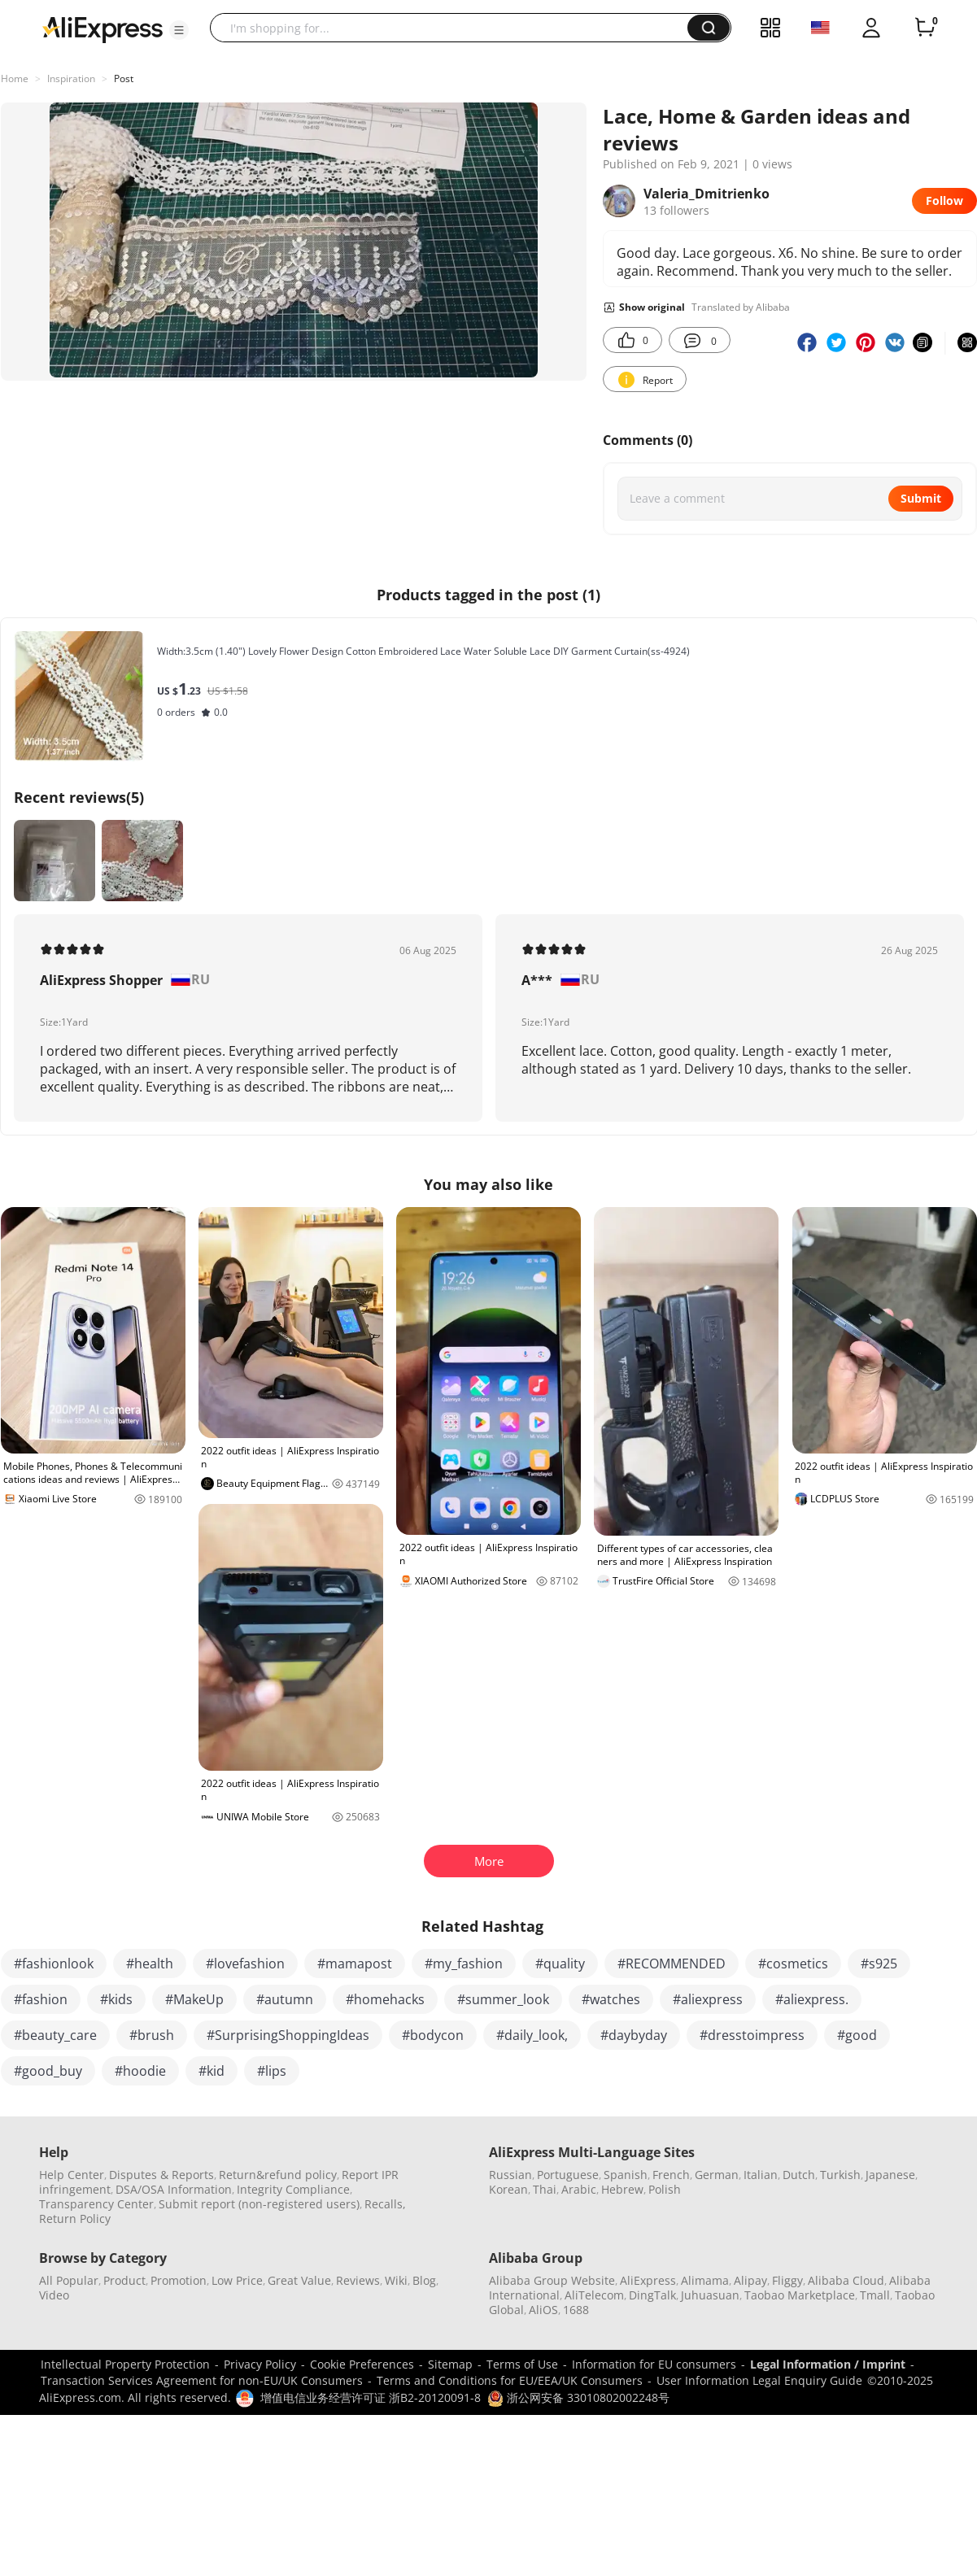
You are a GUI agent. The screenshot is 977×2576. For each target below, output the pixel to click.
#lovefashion (245, 1963)
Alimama (705, 2280)
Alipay (750, 2280)
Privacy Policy (260, 2364)
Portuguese (568, 2174)
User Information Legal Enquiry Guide (759, 2380)
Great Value (299, 2280)
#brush (151, 2035)
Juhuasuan (710, 2295)
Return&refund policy (278, 2174)
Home (14, 78)
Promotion (178, 2280)
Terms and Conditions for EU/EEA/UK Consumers (510, 2380)
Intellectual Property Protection (125, 2364)
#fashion (41, 1999)
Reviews (358, 2280)
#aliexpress (708, 1999)
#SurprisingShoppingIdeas (288, 2035)
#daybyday (633, 2035)
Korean (508, 2189)
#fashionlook (54, 1963)
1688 (576, 2309)
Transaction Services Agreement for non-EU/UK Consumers (202, 2380)
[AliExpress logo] (102, 28)
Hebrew (622, 2189)
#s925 (879, 1963)
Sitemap (450, 2364)
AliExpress (648, 2280)
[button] (179, 30)
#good (857, 2035)
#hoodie (140, 2071)
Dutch (799, 2174)
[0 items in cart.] (925, 28)
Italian (761, 2174)
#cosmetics (793, 1963)
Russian (510, 2174)
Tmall (875, 2295)
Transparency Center (96, 2204)
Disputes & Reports (161, 2174)
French (671, 2174)
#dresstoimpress (752, 2035)
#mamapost (354, 1963)
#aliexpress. (811, 1999)
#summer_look (503, 1999)
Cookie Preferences (362, 2364)
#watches (611, 1999)
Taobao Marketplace (799, 2295)
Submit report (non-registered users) (259, 2204)
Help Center (71, 2174)
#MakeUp (194, 1999)
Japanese (890, 2174)
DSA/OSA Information (174, 2189)
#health (149, 1963)
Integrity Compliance (293, 2189)
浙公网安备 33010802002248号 (578, 2397)
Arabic (578, 2189)
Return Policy (75, 2218)
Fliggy (787, 2280)
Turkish (840, 2174)
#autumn (284, 1999)
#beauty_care (55, 2035)
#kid (211, 2071)
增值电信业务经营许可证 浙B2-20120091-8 (370, 2397)
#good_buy (48, 2071)
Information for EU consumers (654, 2364)
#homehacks (385, 1999)
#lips (271, 2071)
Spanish (626, 2174)
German (717, 2174)
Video (54, 2295)
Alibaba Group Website (552, 2280)
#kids (116, 1999)
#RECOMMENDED (671, 1963)
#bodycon (433, 2035)
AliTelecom (594, 2295)
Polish (664, 2189)
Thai (544, 2189)
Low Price (237, 2280)
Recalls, (385, 2204)
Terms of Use (522, 2364)
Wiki (396, 2280)
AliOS (543, 2309)
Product (124, 2280)
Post (123, 78)
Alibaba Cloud (846, 2280)
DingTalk (652, 2295)
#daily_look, (532, 2035)
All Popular (68, 2280)
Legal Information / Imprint (827, 2364)
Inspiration (71, 78)
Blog (424, 2280)
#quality (560, 1963)
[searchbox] (454, 27)
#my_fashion (464, 1963)
